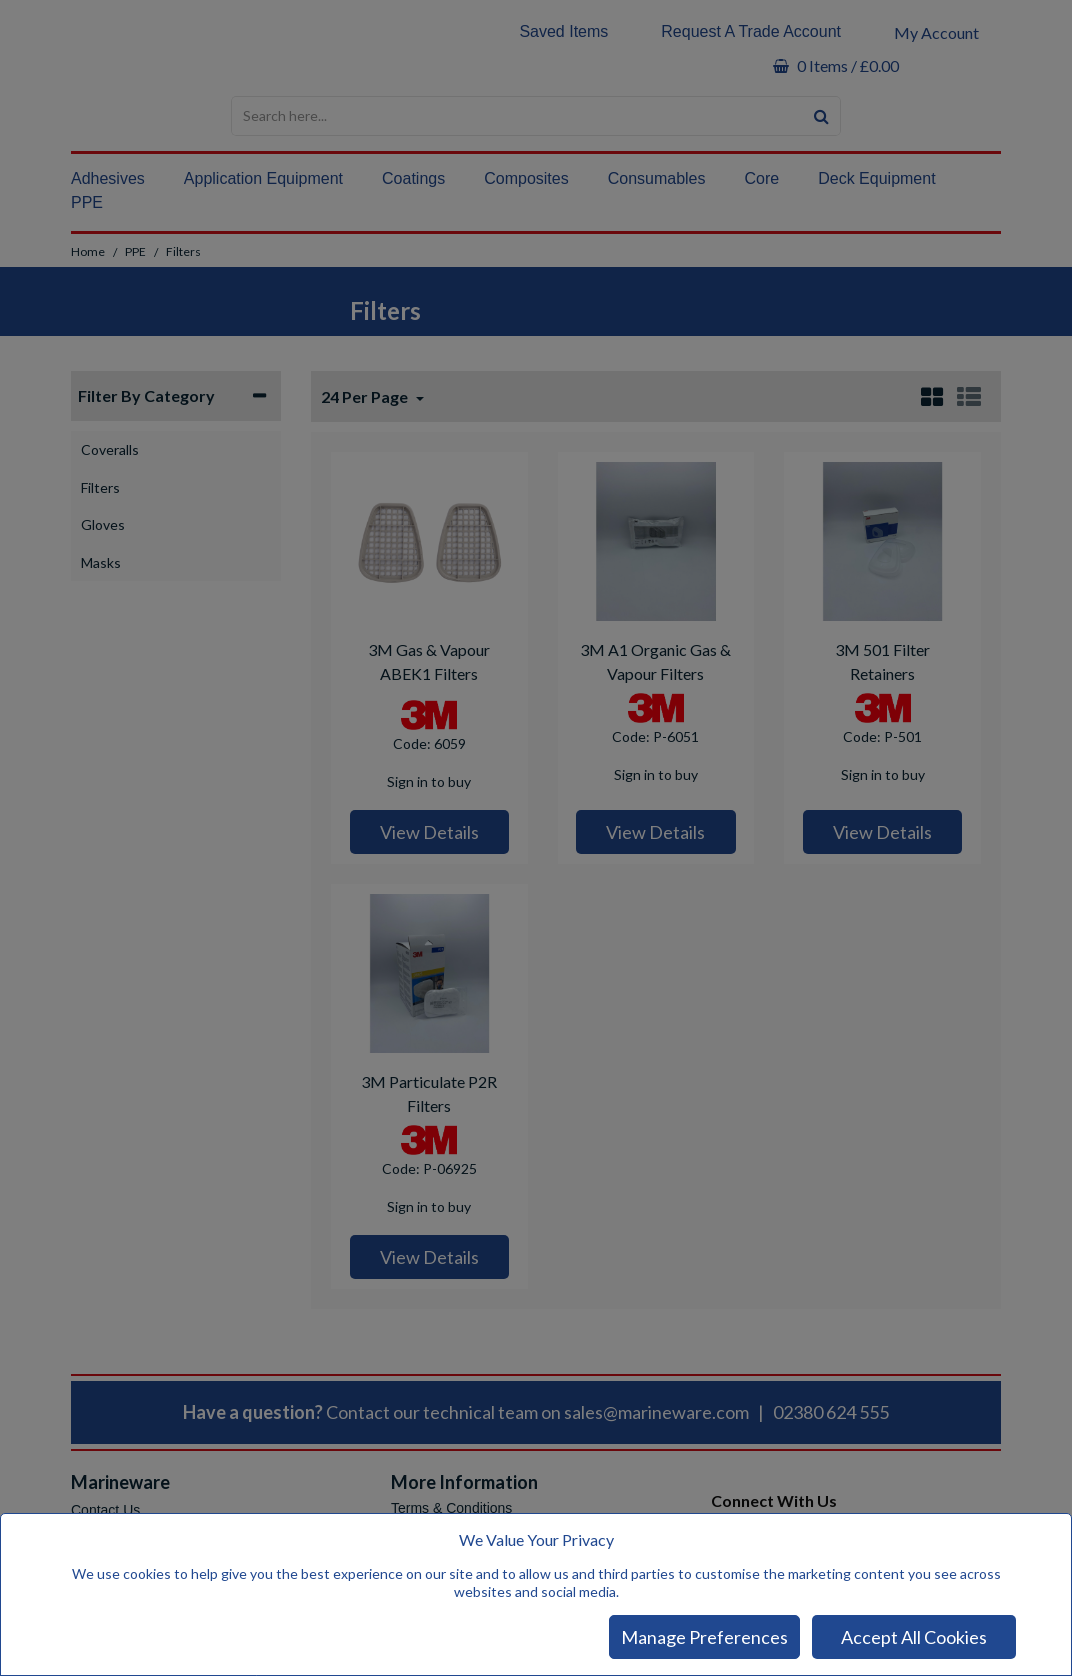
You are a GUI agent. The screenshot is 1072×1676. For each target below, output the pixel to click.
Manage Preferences (704, 1637)
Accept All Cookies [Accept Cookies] (914, 1637)
